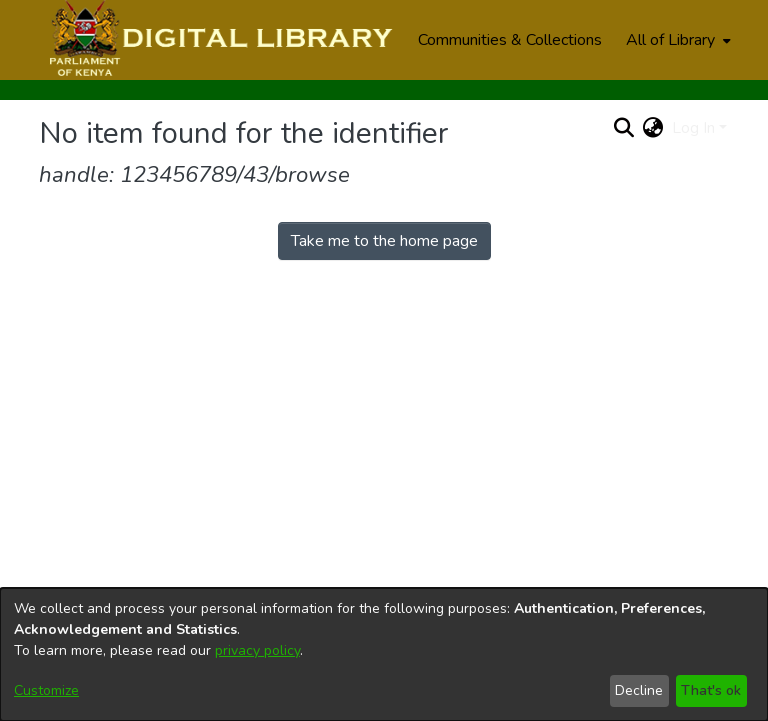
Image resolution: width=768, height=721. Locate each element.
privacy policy (257, 650)
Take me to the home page (384, 241)
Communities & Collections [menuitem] (510, 40)
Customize (46, 690)
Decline (639, 690)
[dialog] (384, 654)
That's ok (711, 690)
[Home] (218, 40)
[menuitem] (676, 40)
